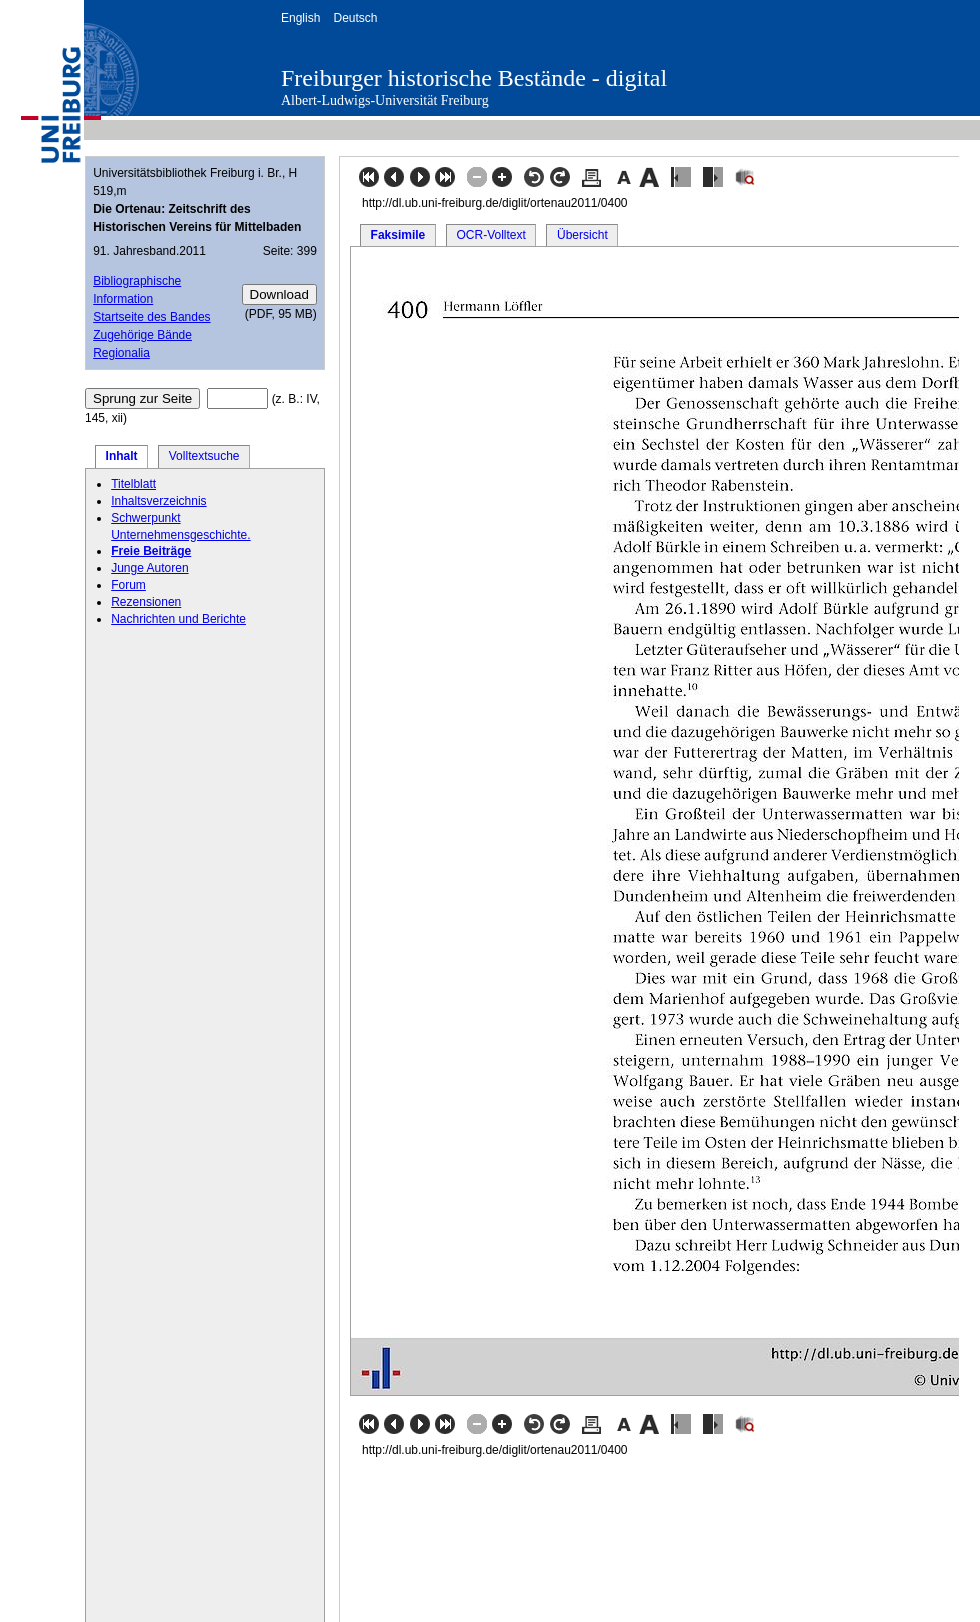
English (300, 18)
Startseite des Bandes (151, 317)
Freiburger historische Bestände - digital (474, 78)
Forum (128, 585)
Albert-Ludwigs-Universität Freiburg (385, 100)
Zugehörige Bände (142, 335)
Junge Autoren (149, 568)
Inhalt (122, 456)
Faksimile (398, 235)
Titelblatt (133, 484)
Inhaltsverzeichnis (158, 501)
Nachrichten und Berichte (178, 619)
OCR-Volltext (490, 235)
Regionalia (121, 353)
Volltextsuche (204, 456)
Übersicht (582, 235)
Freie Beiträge (151, 551)
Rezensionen (146, 602)
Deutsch (355, 18)
